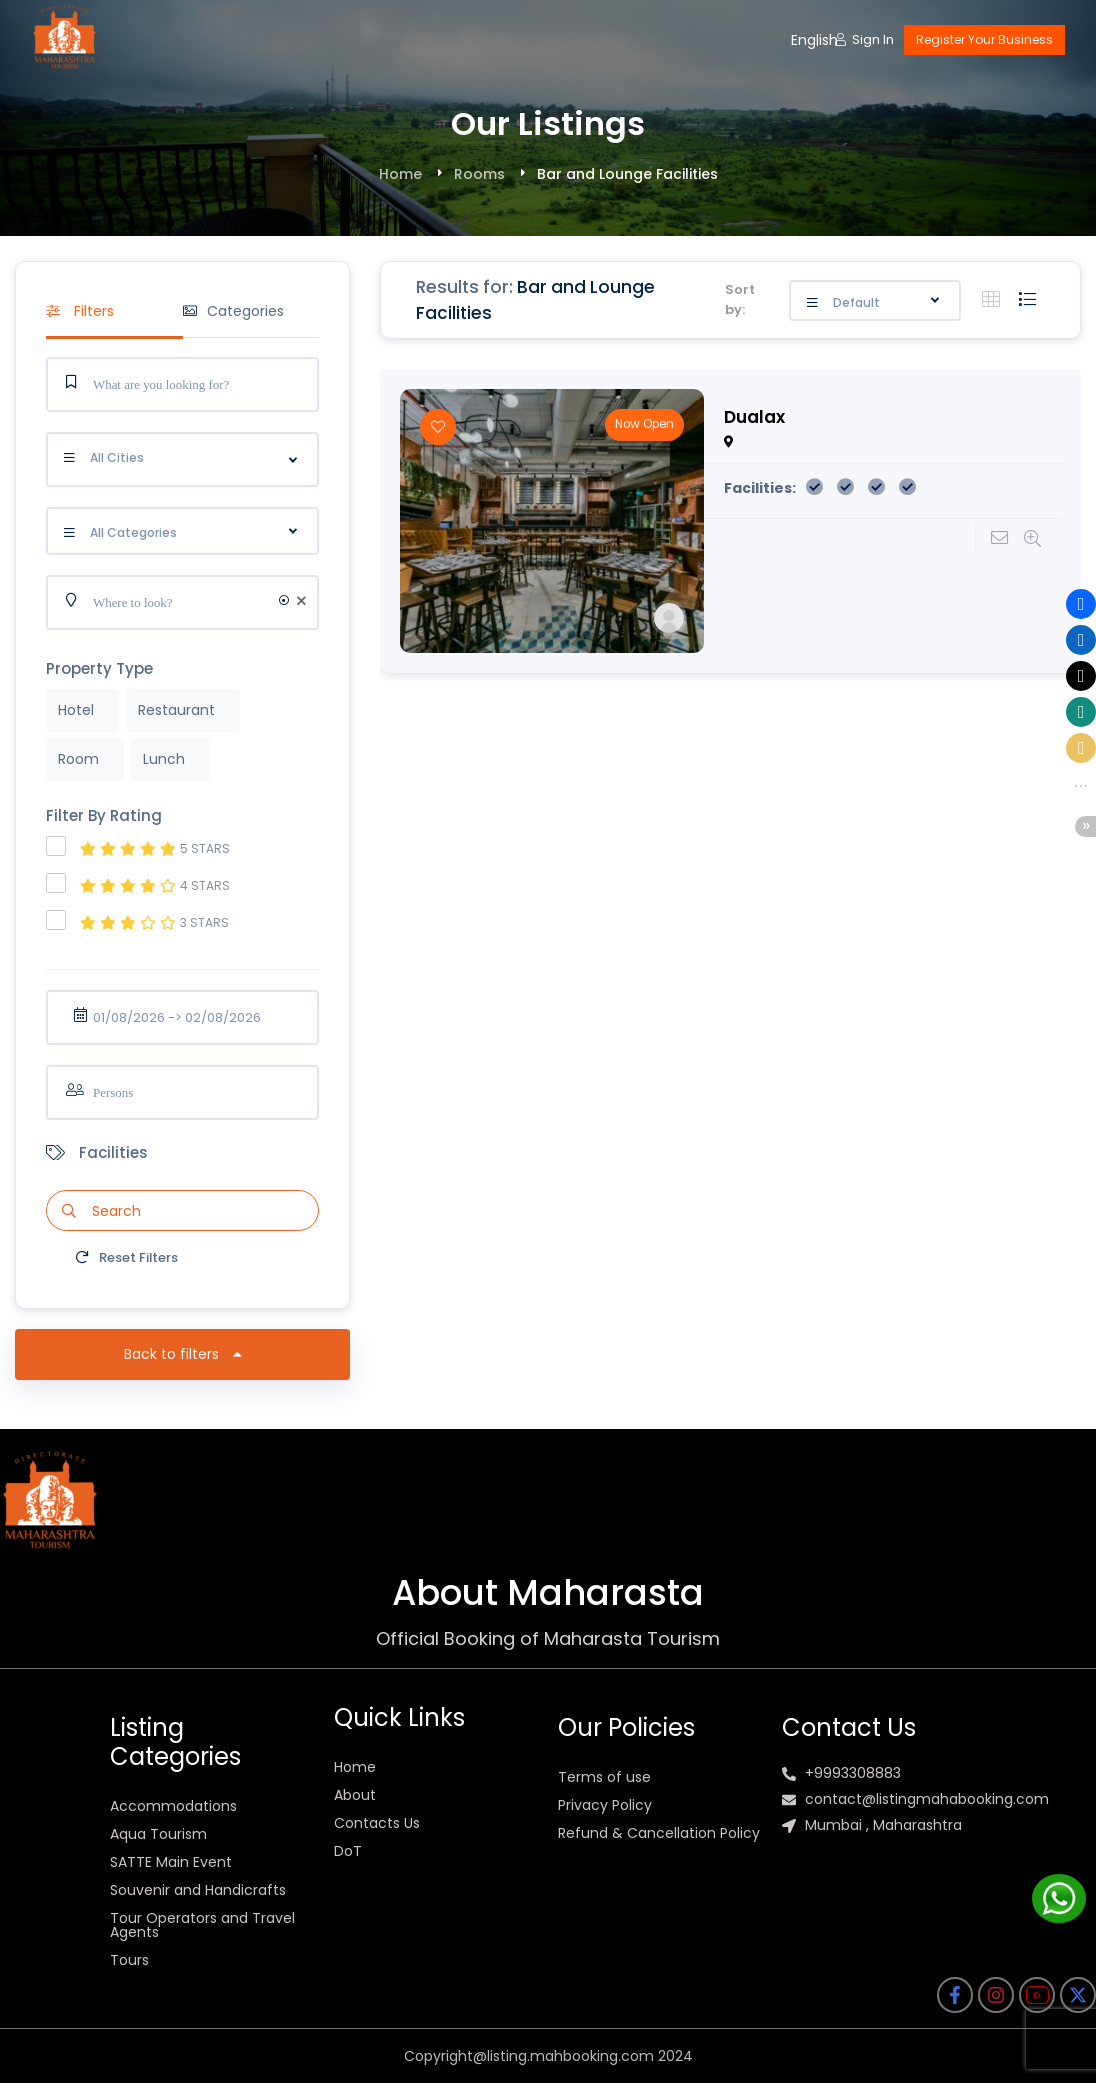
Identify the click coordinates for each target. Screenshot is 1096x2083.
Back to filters (183, 1354)
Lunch (164, 759)
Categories (233, 311)
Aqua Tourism (158, 1834)
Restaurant (176, 710)
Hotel (76, 710)
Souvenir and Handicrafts (198, 1890)
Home (400, 174)
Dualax (754, 417)
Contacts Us (377, 1823)
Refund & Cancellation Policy (659, 1833)
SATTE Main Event (171, 1862)
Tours (129, 1960)
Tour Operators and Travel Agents (202, 1925)
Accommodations (173, 1806)
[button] (1081, 604)
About (355, 1795)
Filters (80, 311)
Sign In (864, 39)
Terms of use (604, 1777)
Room (78, 759)
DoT (348, 1851)
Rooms (479, 174)
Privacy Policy (605, 1805)
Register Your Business (984, 39)
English (814, 40)
